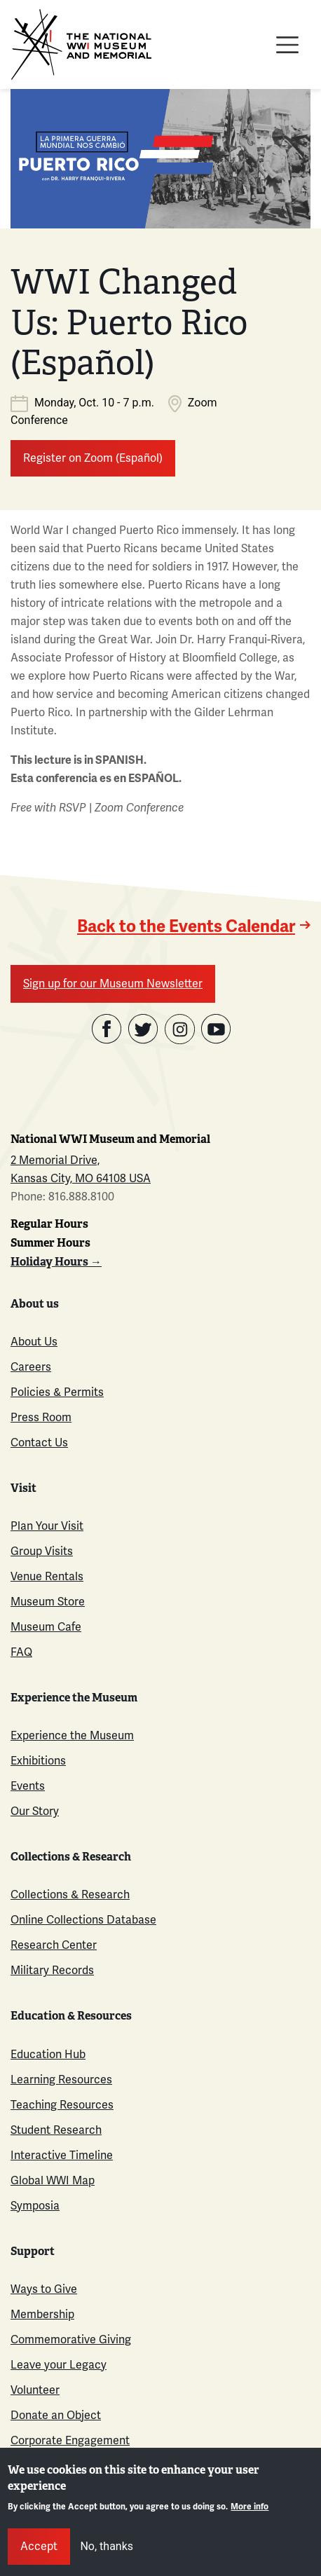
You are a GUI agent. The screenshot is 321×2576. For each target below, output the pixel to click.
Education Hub (48, 2054)
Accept (38, 2546)
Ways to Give (44, 2289)
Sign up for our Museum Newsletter (113, 983)
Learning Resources (61, 2079)
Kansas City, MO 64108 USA (81, 1178)
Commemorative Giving (71, 2339)
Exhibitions (38, 1760)
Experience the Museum (72, 1735)
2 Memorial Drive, (55, 1160)
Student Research (56, 2130)
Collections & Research (70, 1894)
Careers (31, 1366)
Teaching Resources (62, 2104)
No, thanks (106, 2546)
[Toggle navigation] (287, 45)
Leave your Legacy (59, 2364)
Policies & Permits (57, 1392)
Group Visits (42, 1551)
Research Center (54, 1945)
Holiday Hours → (56, 1261)
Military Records (52, 1970)
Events (28, 1786)
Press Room (41, 1417)
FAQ (21, 1652)
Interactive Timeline (62, 2155)
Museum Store (48, 1601)
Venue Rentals (47, 1576)
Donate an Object (56, 2415)
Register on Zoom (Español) (93, 458)
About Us (34, 1341)
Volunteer (35, 2390)
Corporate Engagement (70, 2440)
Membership (42, 2314)
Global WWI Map (53, 2180)
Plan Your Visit (47, 1526)
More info (249, 2507)
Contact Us (39, 1442)
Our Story (35, 1811)
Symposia (35, 2205)
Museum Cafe (46, 1626)
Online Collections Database (83, 1919)
